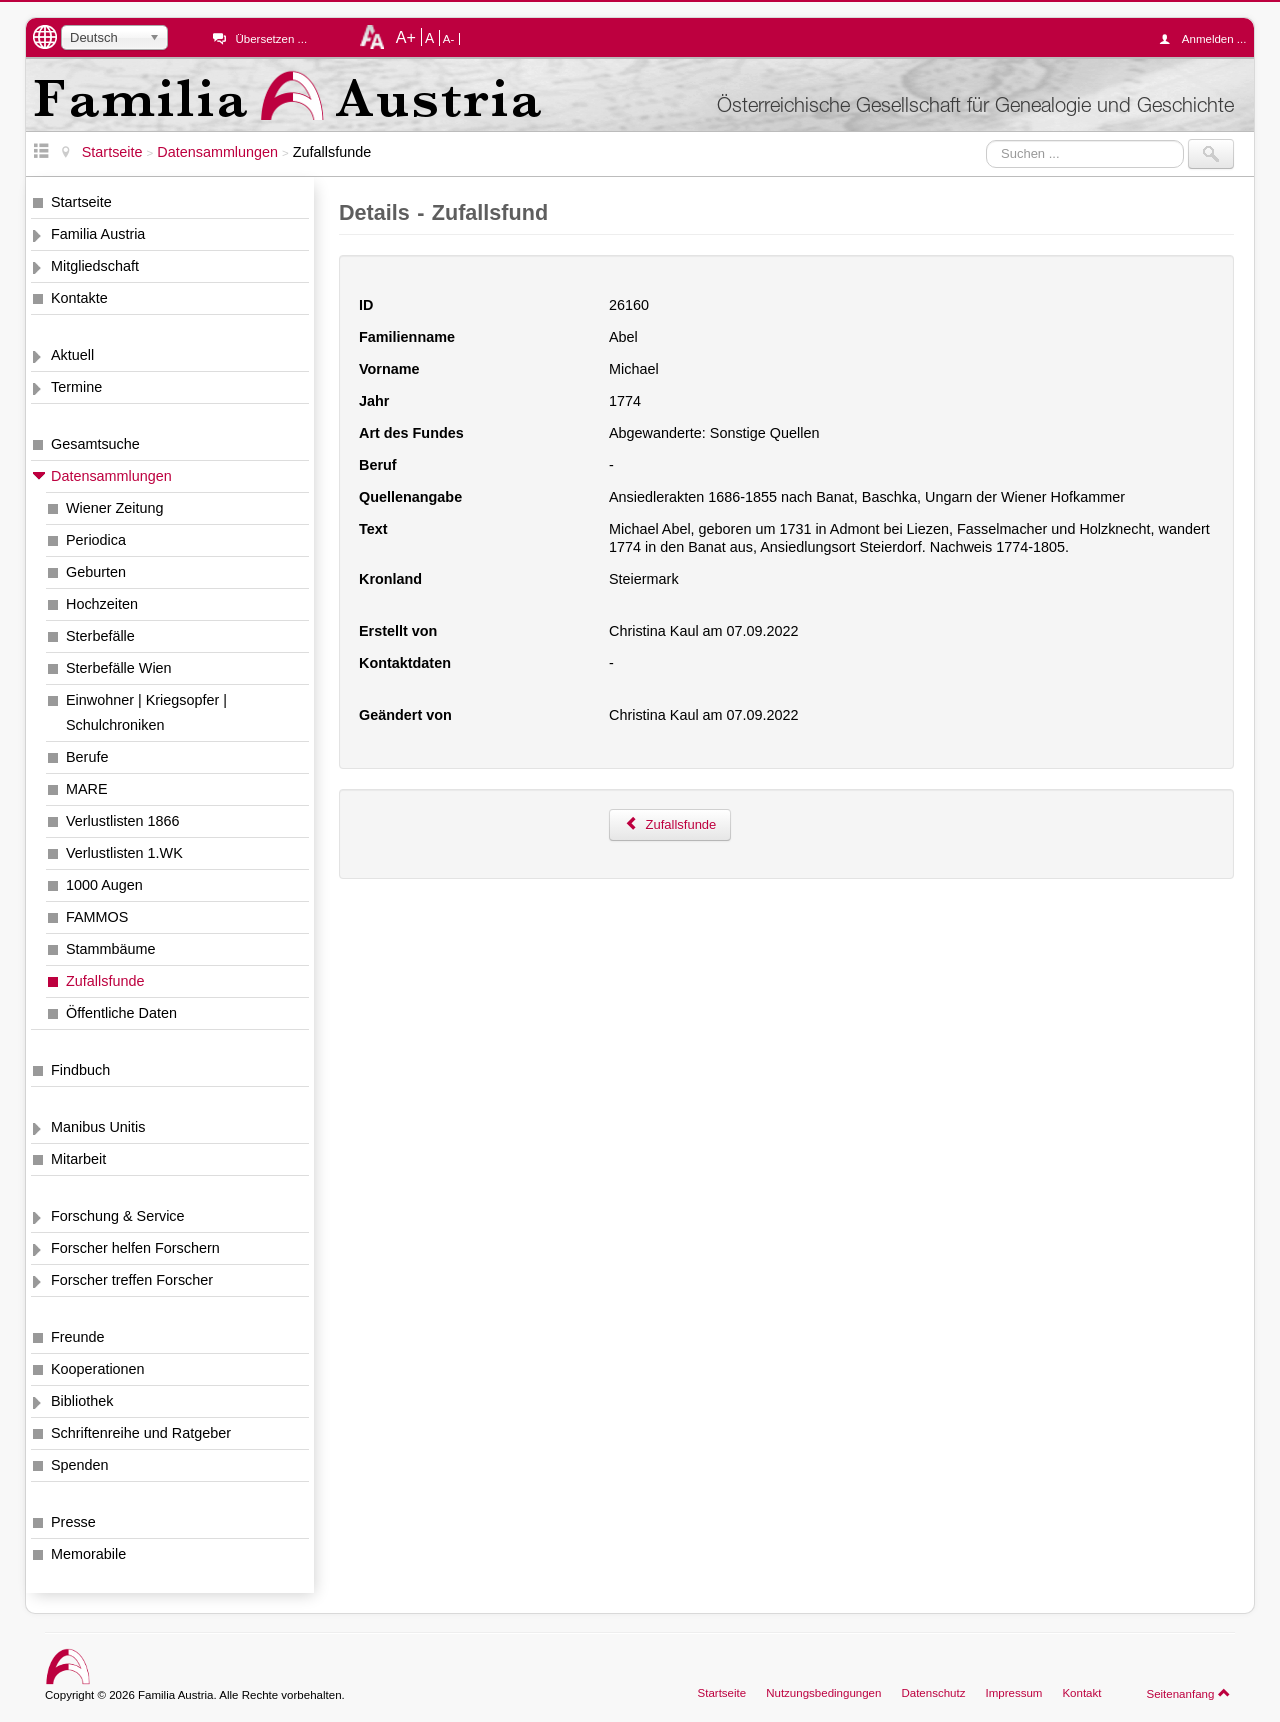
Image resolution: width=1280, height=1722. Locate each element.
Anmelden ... (1208, 39)
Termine (76, 387)
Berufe (87, 757)
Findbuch (80, 1070)
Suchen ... (986, 139)
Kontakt (1081, 1693)
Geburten (96, 572)
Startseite (81, 202)
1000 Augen (104, 885)
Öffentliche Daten (121, 1013)
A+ (406, 37)
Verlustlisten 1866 (123, 821)
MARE (87, 789)
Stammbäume (111, 949)
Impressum (1013, 1693)
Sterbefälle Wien (119, 668)
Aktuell (72, 355)
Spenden (80, 1465)
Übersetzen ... (271, 39)
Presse (73, 1522)
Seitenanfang (1188, 1693)
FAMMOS (97, 917)
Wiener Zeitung (115, 508)
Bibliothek (82, 1401)
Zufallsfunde (105, 981)
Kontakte (79, 298)
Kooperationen (98, 1369)
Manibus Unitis (98, 1127)
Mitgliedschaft (95, 266)
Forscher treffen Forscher (132, 1280)
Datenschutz (933, 1693)
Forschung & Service (118, 1216)
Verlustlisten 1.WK (124, 853)
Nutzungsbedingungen (823, 1693)
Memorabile (88, 1554)
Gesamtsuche (95, 444)
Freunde (78, 1337)
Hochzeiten (102, 604)
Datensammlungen (111, 476)
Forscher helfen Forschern (135, 1248)
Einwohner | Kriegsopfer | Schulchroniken (146, 712)
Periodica (96, 540)
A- (449, 39)
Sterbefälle (100, 636)
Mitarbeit (78, 1159)
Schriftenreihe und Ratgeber (141, 1433)
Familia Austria (98, 234)
